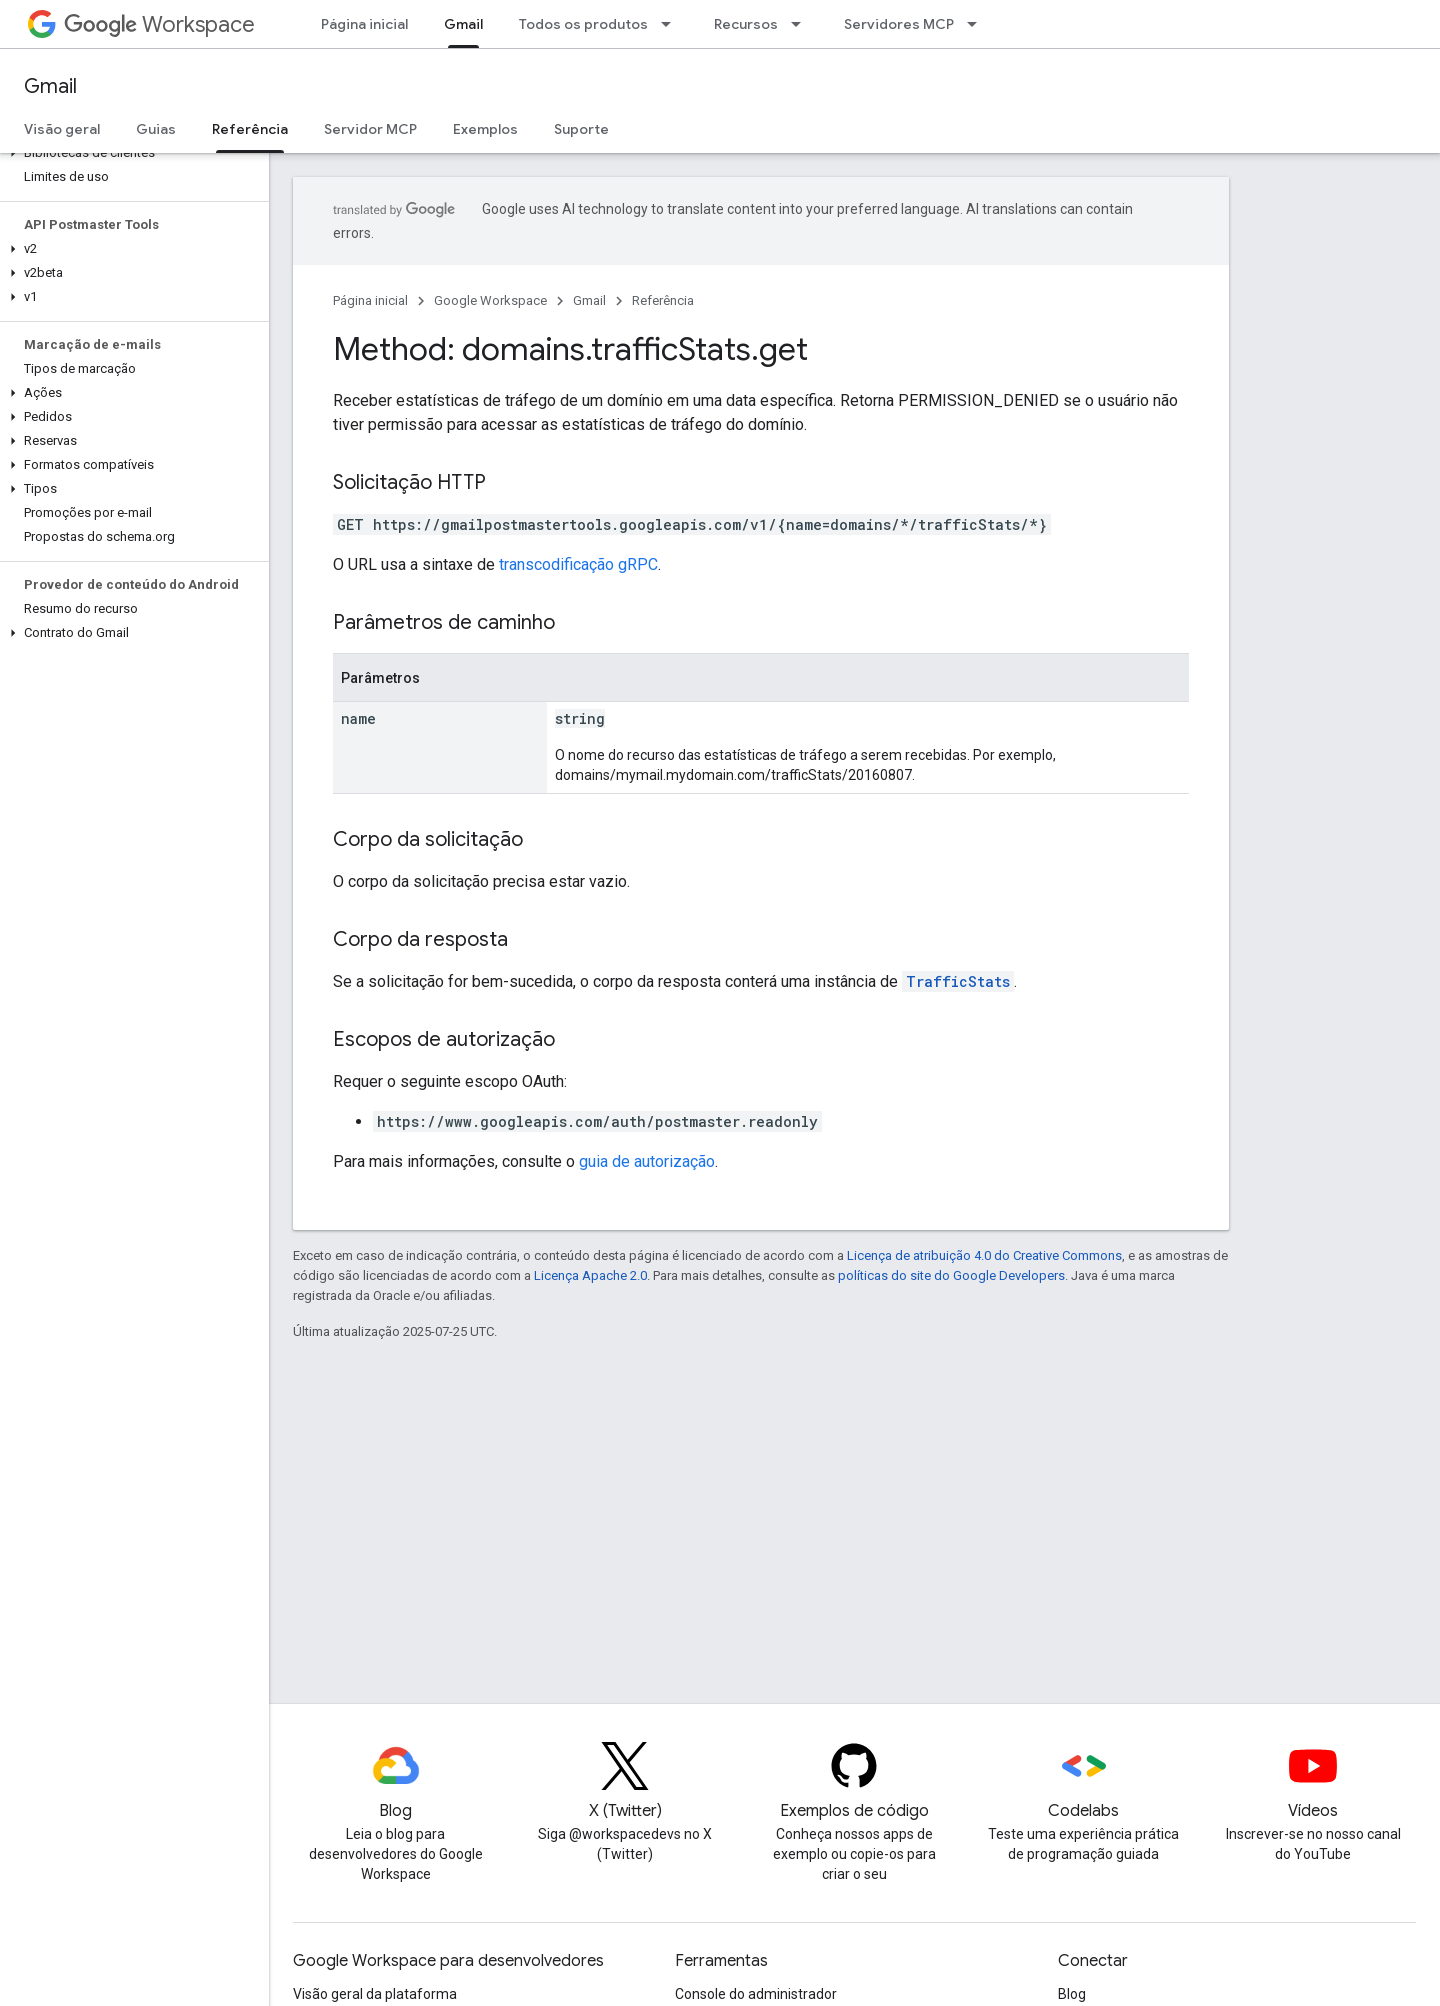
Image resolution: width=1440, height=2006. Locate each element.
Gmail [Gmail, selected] (463, 24)
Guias (156, 129)
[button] (130, 153)
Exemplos (485, 129)
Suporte (581, 129)
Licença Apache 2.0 (590, 1275)
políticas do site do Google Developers (951, 1275)
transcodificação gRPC (578, 564)
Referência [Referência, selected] (250, 129)
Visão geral (62, 129)
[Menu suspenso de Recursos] (802, 24)
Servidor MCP (370, 129)
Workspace (159, 24)
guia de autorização (647, 1161)
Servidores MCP (899, 24)
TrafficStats (958, 981)
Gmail (50, 86)
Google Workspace (490, 300)
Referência (663, 300)
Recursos (746, 24)
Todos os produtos (583, 24)
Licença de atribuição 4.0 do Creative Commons (984, 1255)
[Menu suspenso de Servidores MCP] (978, 24)
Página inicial (364, 24)
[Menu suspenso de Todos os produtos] (672, 24)
